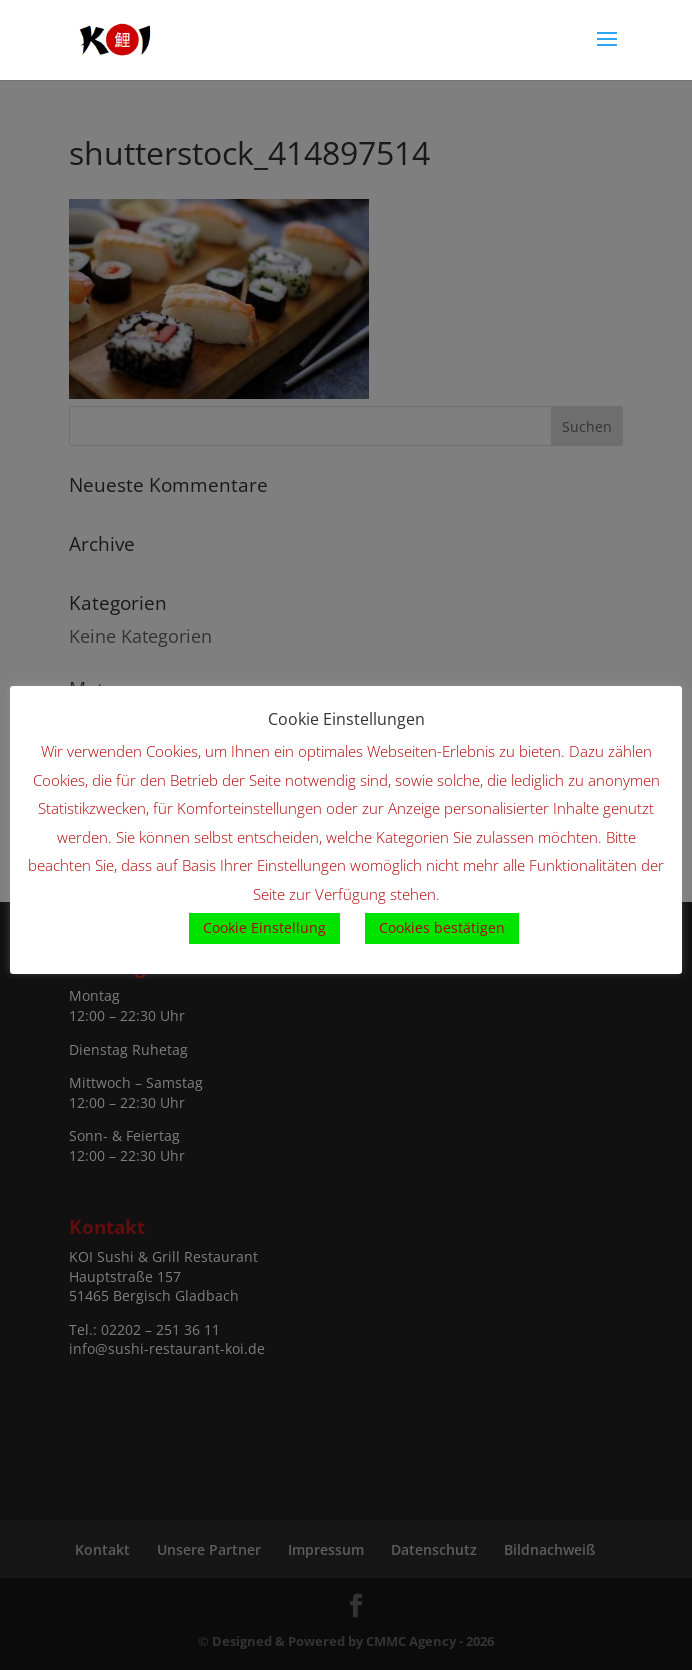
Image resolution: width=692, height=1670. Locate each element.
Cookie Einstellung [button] (264, 927)
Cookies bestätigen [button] (442, 927)
